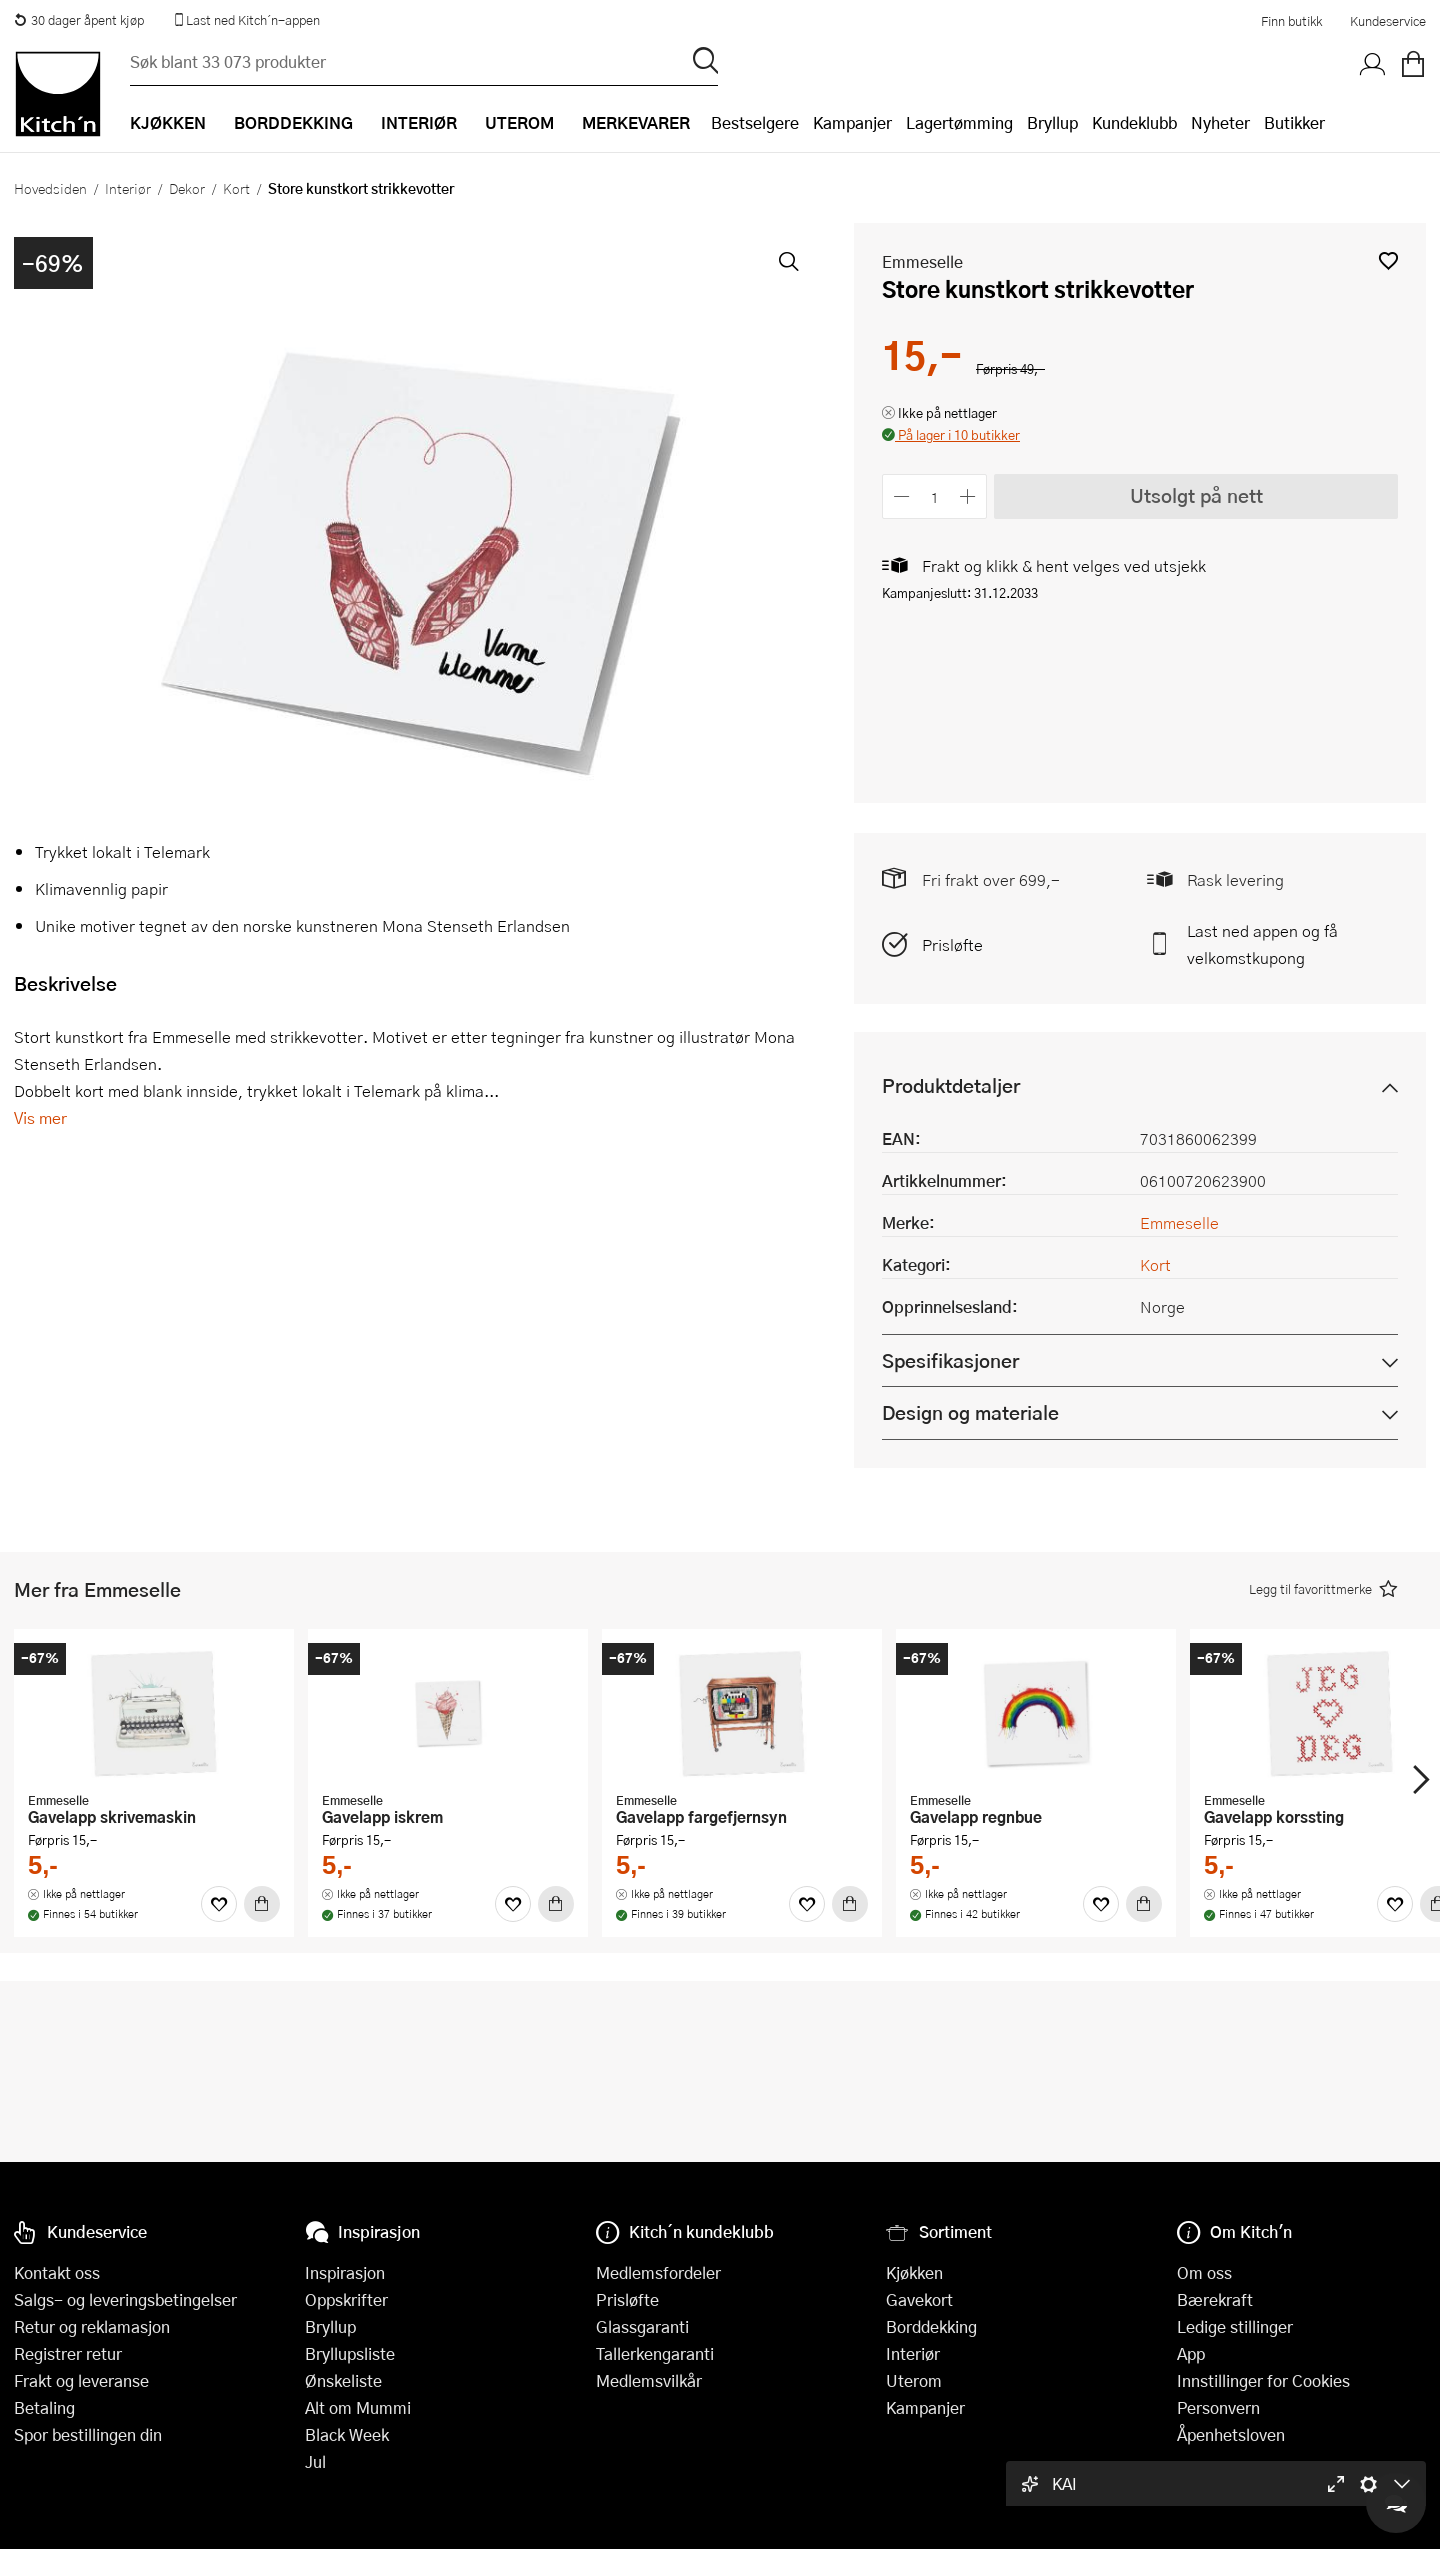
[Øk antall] (968, 496)
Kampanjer (852, 122)
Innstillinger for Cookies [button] (1263, 2380)
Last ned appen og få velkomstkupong (1262, 944)
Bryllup (1052, 122)
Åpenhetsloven (1231, 2434)
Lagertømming (959, 122)
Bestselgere (755, 122)
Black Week (347, 2434)
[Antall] (935, 496)
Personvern (1218, 2407)
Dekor (187, 188)
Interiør (128, 188)
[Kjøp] (262, 1904)
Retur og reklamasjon (92, 2326)
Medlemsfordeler (658, 2272)
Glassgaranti (642, 2326)
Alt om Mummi (358, 2407)
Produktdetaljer (951, 1085)
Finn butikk (1291, 21)
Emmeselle (922, 261)
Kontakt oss (57, 2272)
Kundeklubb (1134, 122)
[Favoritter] (219, 1904)
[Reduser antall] (901, 496)
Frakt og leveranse (81, 2380)
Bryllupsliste (350, 2353)
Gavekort (919, 2299)
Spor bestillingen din (88, 2434)
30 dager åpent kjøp (79, 20)
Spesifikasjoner (950, 1360)
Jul (315, 2461)
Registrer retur (68, 2353)
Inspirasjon (345, 2272)
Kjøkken (914, 2272)
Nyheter (1220, 122)
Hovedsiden (50, 188)
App (1191, 2353)
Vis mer (40, 1117)
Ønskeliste (343, 2380)
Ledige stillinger (1235, 2326)
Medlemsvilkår (649, 2380)
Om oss (1204, 2272)
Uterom (914, 2380)
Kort (236, 188)
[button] (1388, 260)
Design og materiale (970, 1412)
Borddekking (931, 2326)
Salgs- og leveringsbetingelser (125, 2299)
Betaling (44, 2407)
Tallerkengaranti (655, 2353)
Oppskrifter (346, 2299)
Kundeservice (1388, 21)
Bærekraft (1215, 2299)
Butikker (1294, 122)
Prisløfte (952, 944)
